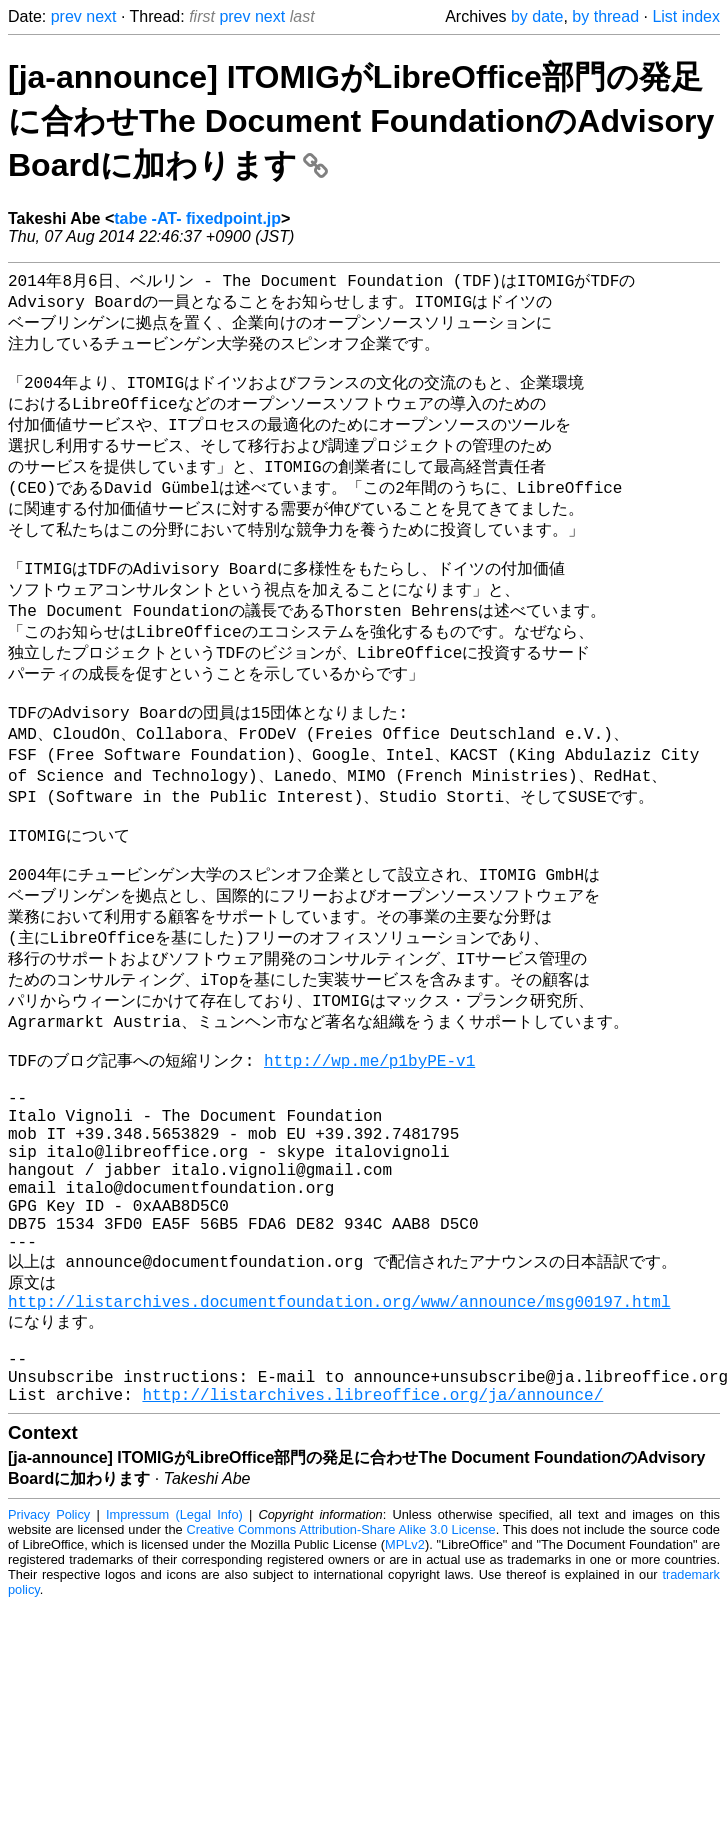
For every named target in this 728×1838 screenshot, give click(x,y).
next (101, 16)
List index (686, 16)
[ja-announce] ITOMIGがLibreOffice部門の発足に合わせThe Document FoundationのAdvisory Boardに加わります (361, 121)
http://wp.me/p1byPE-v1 (369, 1150)
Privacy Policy (49, 1670)
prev (66, 16)
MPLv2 (405, 1700)
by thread (605, 16)
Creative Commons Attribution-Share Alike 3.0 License (340, 1685)
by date (537, 16)
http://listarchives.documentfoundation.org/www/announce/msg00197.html (339, 1439)
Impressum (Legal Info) (174, 1670)
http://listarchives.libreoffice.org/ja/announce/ (372, 1550)
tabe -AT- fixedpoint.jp (197, 218)
